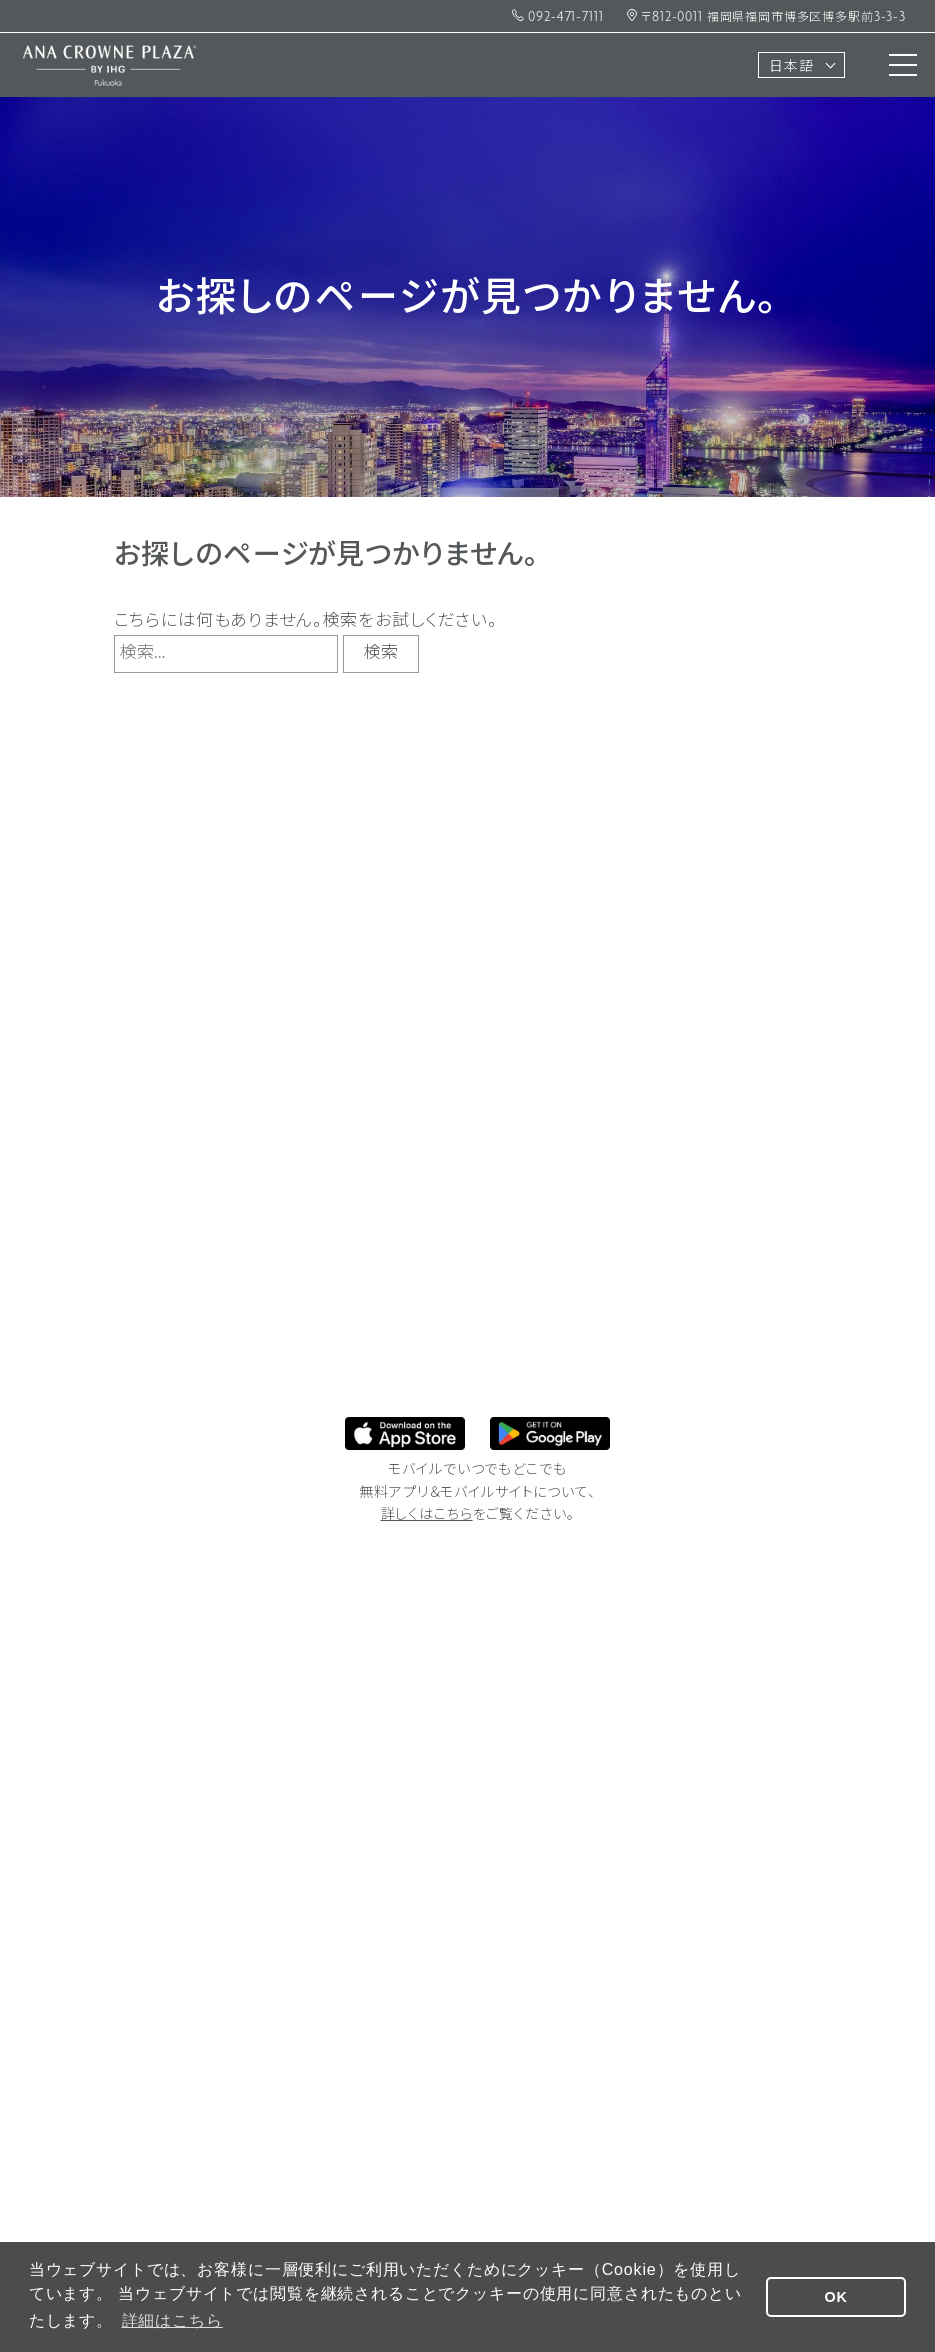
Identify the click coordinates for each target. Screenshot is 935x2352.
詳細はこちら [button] (172, 2320)
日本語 (791, 67)
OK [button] (836, 2297)
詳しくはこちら (427, 1515)
